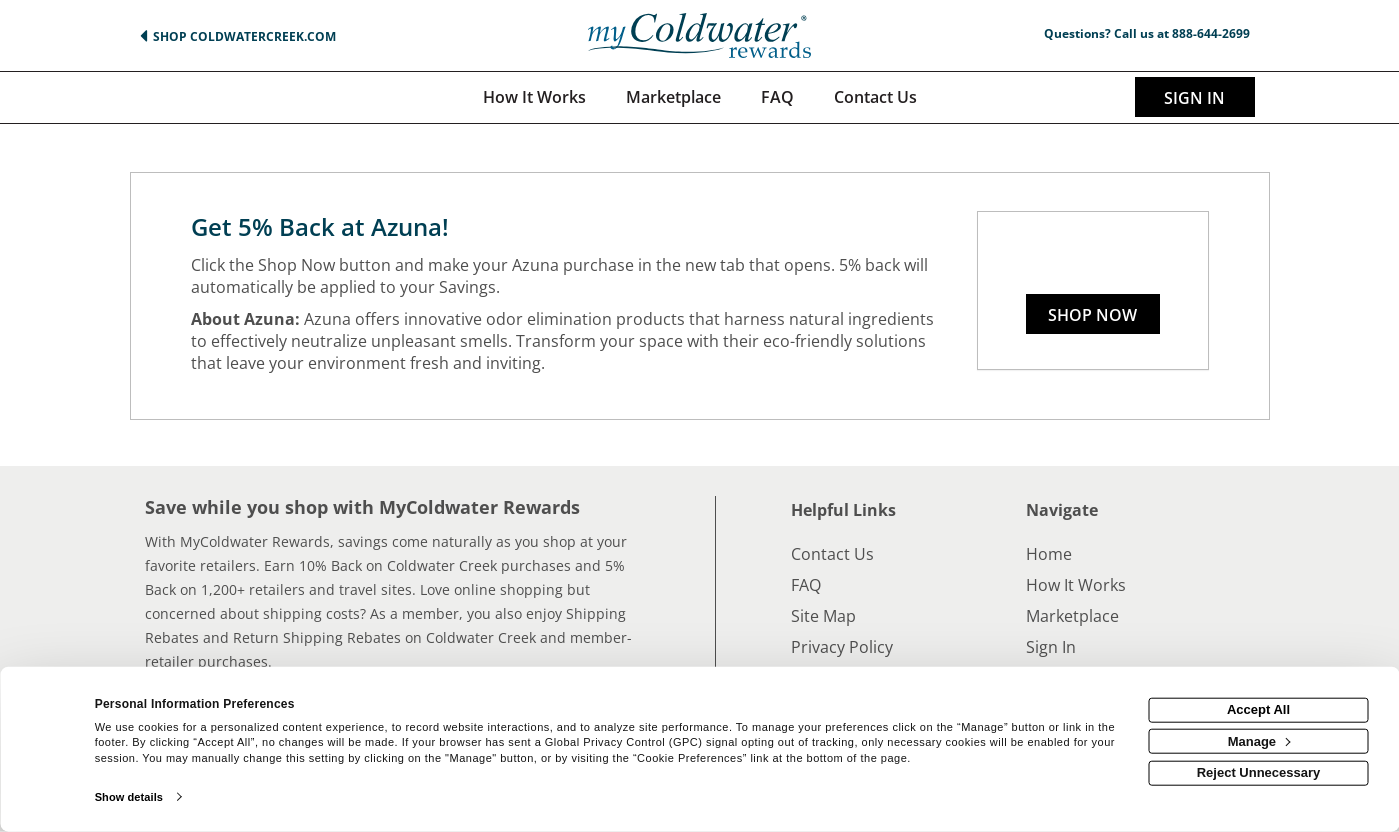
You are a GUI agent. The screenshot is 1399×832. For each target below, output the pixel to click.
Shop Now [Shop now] (1092, 315)
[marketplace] (673, 97)
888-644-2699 (1211, 33)
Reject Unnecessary (1259, 772)
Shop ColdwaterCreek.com (244, 36)
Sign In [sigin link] (1194, 98)
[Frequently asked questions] (777, 97)
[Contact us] (875, 97)
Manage (1259, 740)
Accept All (1258, 709)
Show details (129, 797)
